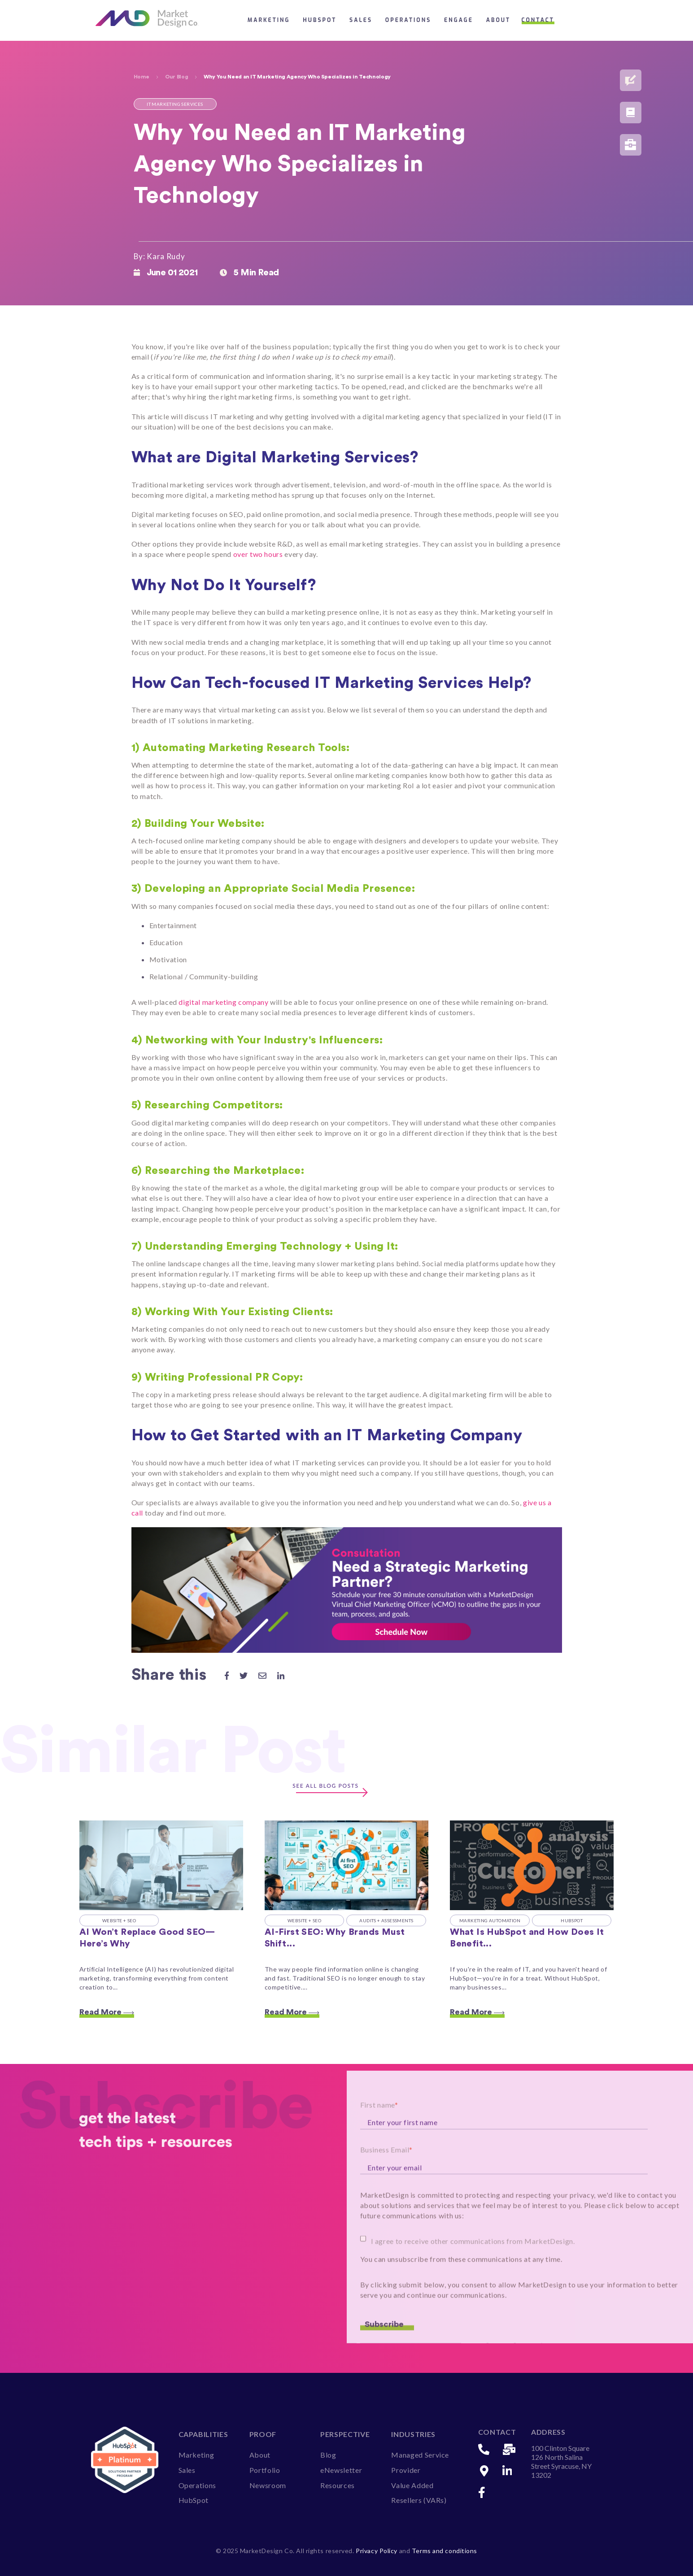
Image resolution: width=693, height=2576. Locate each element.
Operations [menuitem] (197, 2485)
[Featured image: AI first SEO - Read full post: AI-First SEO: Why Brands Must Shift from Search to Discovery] (346, 1865)
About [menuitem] (259, 2454)
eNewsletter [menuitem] (341, 2470)
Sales (360, 20)
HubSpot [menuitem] (194, 2500)
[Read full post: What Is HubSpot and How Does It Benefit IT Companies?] (532, 1865)
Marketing (269, 20)
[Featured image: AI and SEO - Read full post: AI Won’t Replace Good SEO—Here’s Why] (161, 1865)
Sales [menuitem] (187, 2470)
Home (142, 76)
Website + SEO (119, 1920)
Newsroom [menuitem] (267, 2485)
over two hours (258, 554)
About (498, 20)
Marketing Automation (489, 1920)
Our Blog (176, 76)
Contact (538, 20)
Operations (408, 20)
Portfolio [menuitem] (264, 2470)
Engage (458, 20)
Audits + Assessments (386, 1920)
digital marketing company (223, 1002)
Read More (106, 2012)
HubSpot (319, 20)
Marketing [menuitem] (196, 2454)
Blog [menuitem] (328, 2454)
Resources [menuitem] (337, 2485)
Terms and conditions (444, 2550)
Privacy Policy (377, 2550)
